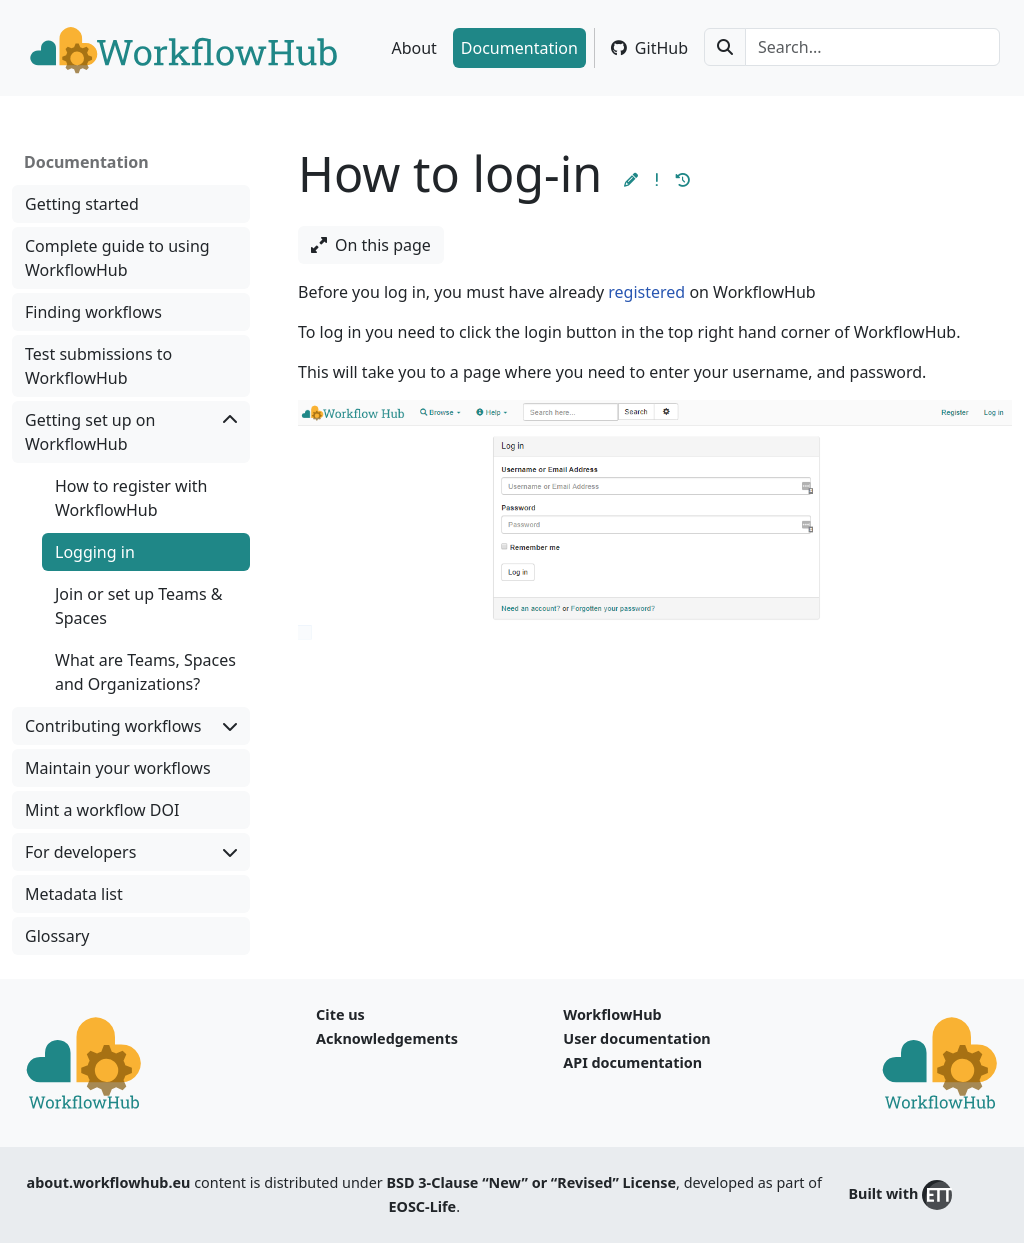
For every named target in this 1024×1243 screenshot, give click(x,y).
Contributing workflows (131, 726)
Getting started (82, 204)
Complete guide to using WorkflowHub (117, 258)
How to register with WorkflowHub (131, 498)
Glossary (57, 936)
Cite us (340, 1014)
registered (646, 292)
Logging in (95, 552)
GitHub (649, 48)
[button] (631, 179)
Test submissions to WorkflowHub (98, 366)
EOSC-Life (422, 1206)
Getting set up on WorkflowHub (131, 431)
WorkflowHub (612, 1014)
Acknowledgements (387, 1038)
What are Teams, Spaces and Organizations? (145, 672)
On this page (371, 245)
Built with (900, 1195)
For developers (131, 852)
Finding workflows (93, 312)
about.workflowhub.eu (109, 1182)
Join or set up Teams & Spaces (138, 606)
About (413, 48)
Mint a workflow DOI (102, 810)
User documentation (636, 1038)
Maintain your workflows (118, 768)
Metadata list (74, 894)
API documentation (632, 1062)
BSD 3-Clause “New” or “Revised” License (532, 1182)
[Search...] (872, 47)
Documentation (519, 48)
